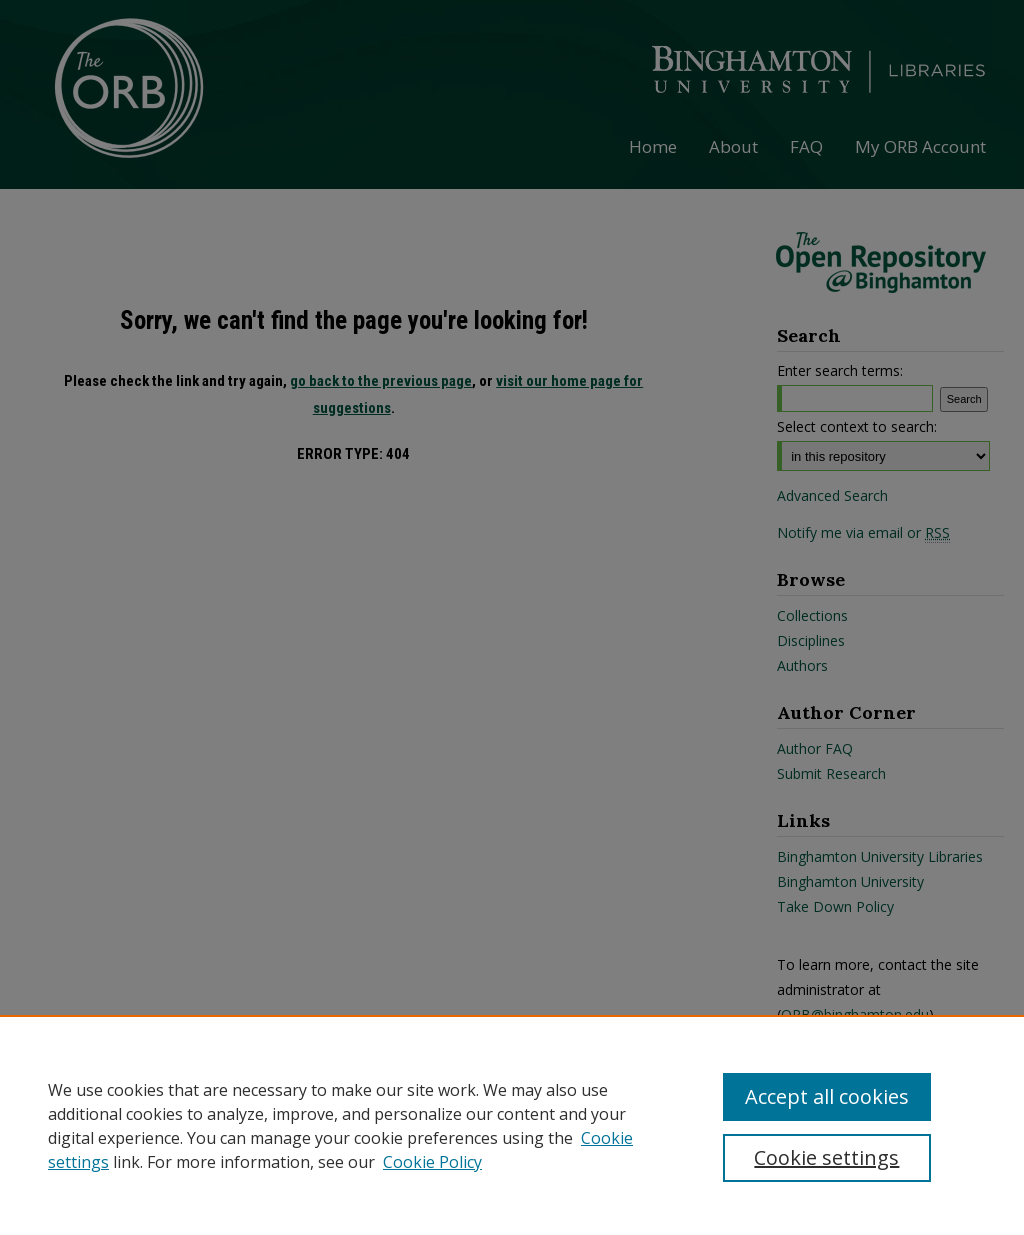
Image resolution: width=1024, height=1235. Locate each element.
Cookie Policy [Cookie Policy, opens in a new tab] (432, 1162)
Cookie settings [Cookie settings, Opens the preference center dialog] (826, 1157)
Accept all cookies (827, 1096)
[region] (512, 1125)
